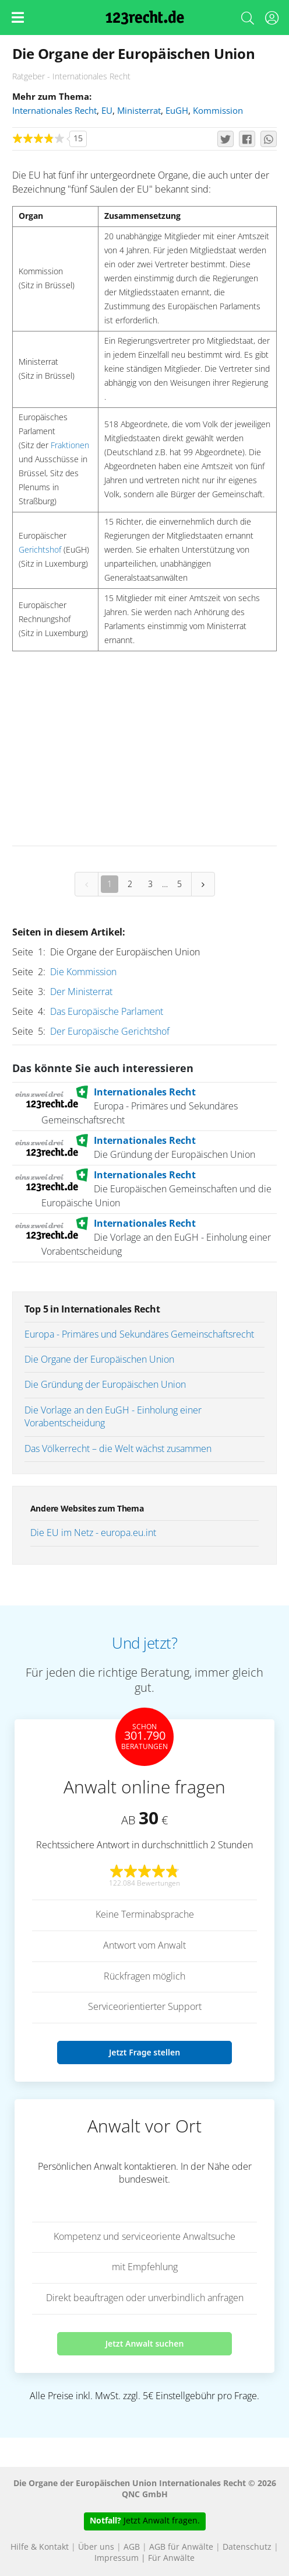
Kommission (218, 111)
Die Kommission (83, 972)
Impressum (116, 2558)
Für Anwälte (171, 2558)
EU (106, 111)
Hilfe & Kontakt (39, 2547)
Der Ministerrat (81, 992)
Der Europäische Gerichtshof (110, 1031)
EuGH (176, 111)
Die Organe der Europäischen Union (99, 1359)
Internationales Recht (54, 111)
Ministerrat (139, 111)
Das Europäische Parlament (106, 1012)
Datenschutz (247, 2547)
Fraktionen (70, 446)
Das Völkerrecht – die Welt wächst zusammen (118, 1449)
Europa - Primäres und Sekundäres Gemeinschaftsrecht (139, 1334)
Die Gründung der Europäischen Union (105, 1385)
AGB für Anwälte (181, 2547)
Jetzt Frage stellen (144, 2052)
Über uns (96, 2547)
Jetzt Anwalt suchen (144, 2343)
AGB (132, 2547)
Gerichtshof (40, 550)
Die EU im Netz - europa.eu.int (93, 1533)
